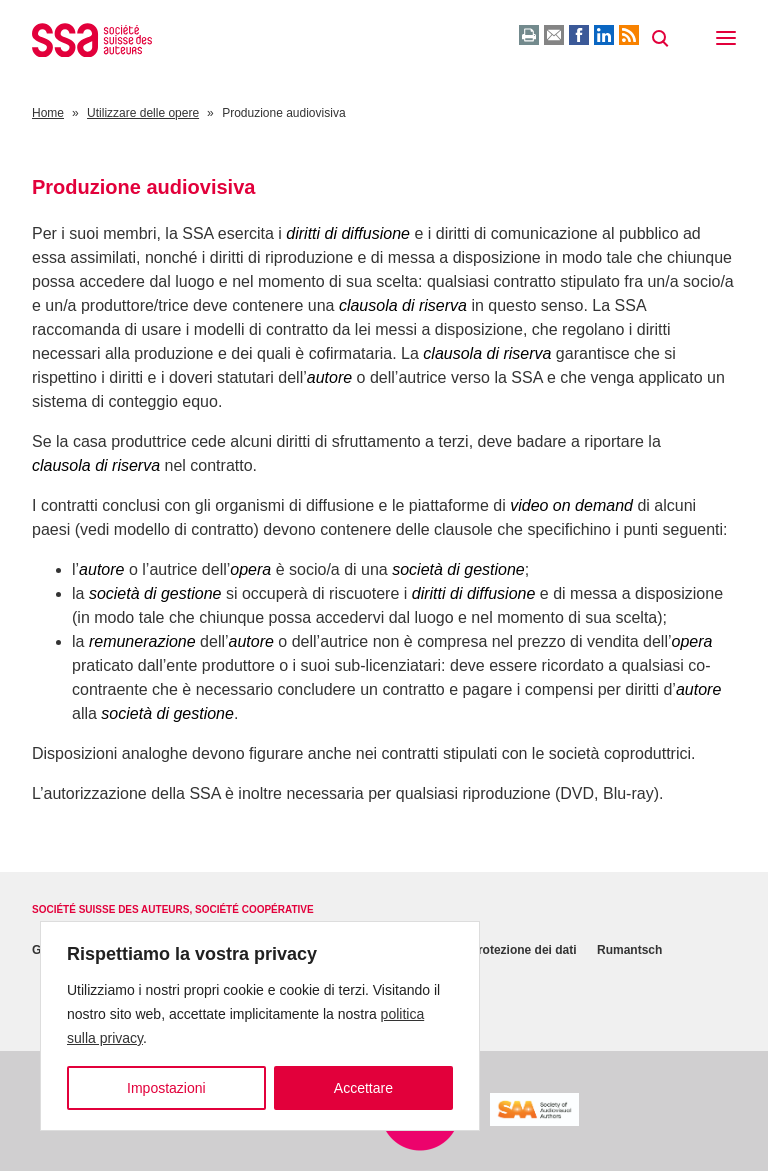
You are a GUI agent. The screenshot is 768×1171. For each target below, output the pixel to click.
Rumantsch (629, 950)
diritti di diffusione (348, 233)
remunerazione (142, 641)
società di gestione (458, 569)
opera (250, 569)
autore (329, 377)
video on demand (571, 505)
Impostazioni (166, 1088)
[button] (726, 40)
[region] (260, 1026)
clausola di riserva (403, 305)
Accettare (363, 1088)
